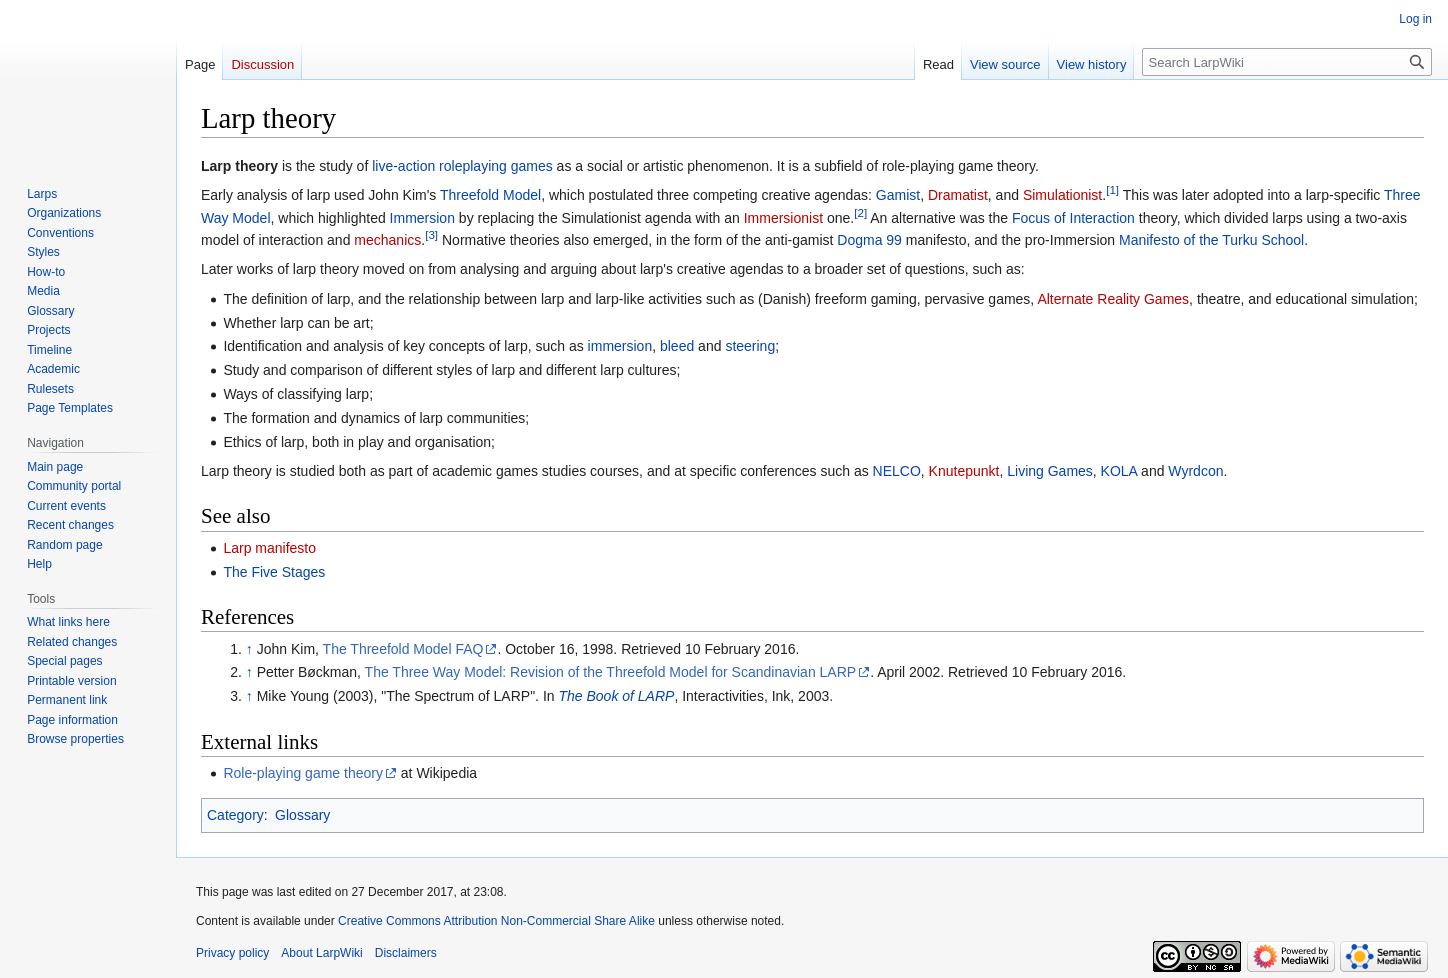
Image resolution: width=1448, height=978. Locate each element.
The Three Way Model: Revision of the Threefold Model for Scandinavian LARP (611, 672)
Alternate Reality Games (1113, 299)
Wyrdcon (1195, 471)
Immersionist (783, 218)
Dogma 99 (869, 240)
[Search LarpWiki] (1287, 62)
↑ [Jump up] (249, 649)
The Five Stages (274, 572)
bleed (677, 346)
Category (235, 815)
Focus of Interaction (1073, 218)
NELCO (897, 471)
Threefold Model (490, 195)
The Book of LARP (616, 696)
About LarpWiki (321, 953)
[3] (431, 234)
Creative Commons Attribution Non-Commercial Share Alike (496, 921)
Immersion (422, 218)
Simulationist (1062, 195)
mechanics (387, 240)
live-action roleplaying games (462, 166)
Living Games (1050, 471)
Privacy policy (232, 953)
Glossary (302, 815)
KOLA (1119, 471)
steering (750, 346)
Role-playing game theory (303, 773)
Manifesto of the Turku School (1211, 240)
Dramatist (958, 195)
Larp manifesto (269, 548)
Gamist (898, 195)
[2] (860, 212)
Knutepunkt (964, 471)
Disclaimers (406, 953)
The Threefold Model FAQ (403, 649)
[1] (1112, 190)
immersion (620, 346)
